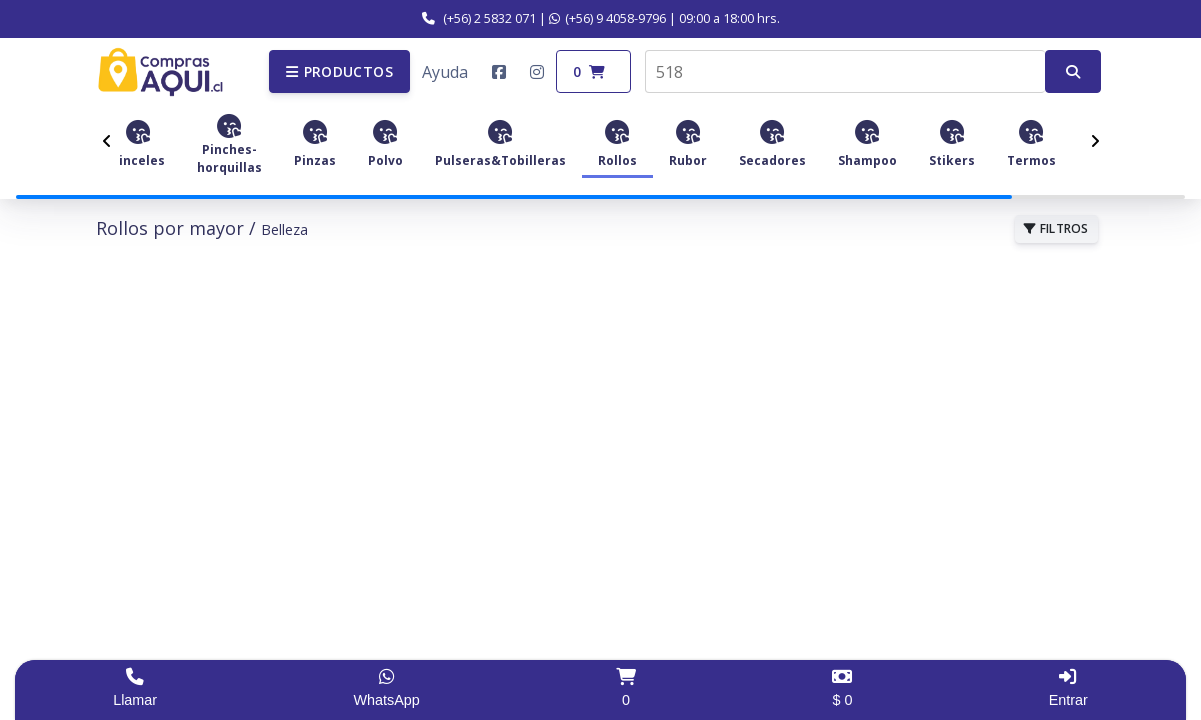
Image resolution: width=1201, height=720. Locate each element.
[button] (339, 71)
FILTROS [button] (1056, 228)
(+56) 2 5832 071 (479, 18)
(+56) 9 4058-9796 (607, 18)
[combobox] (845, 71)
